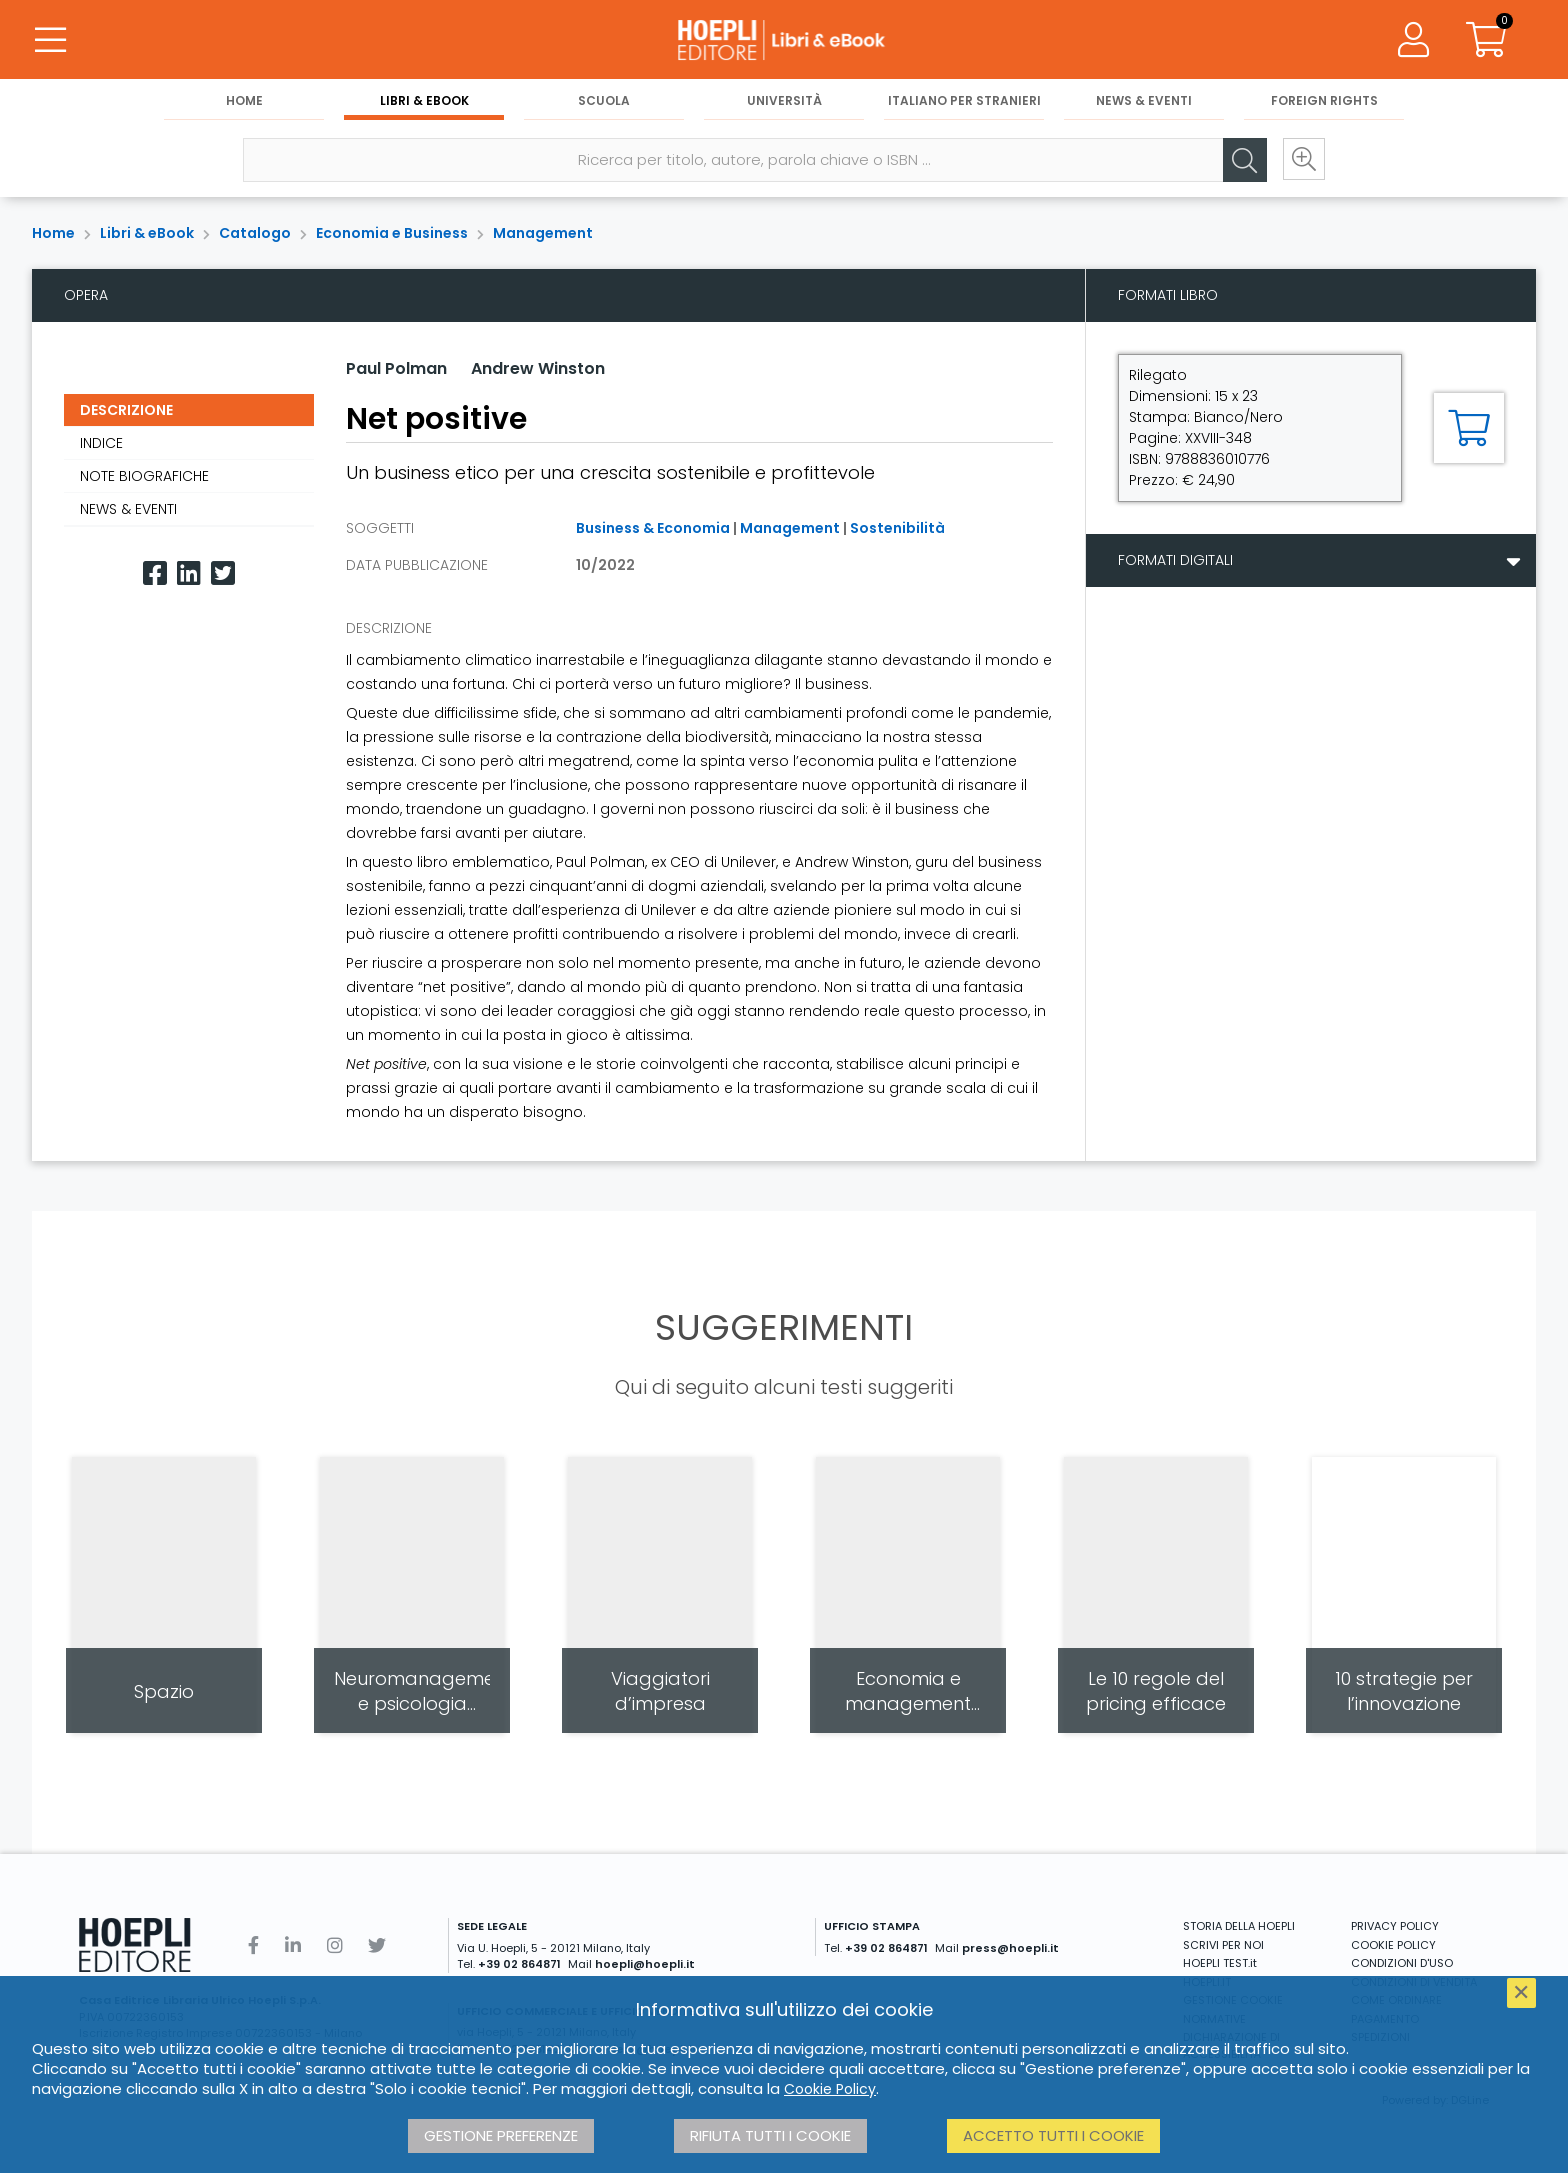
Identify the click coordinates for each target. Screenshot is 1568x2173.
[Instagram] (335, 1945)
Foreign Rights (1324, 101)
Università (784, 101)
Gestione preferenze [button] (501, 2135)
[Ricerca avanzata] (1302, 161)
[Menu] (50, 40)
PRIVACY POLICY (1395, 1926)
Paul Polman (396, 368)
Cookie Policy (830, 2089)
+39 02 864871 (519, 1964)
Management (543, 233)
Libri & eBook (424, 101)
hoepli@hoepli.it (645, 1964)
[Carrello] (1486, 40)
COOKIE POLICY (1393, 1945)
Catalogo (255, 233)
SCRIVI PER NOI (1223, 1945)
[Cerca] (1242, 161)
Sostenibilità (897, 528)
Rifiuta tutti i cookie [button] (770, 2135)
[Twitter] (223, 573)
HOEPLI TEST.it (1220, 1963)
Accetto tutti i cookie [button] (1053, 2135)
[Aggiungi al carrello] (1469, 428)
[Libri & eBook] (784, 40)
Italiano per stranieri (964, 101)
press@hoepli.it (1010, 1948)
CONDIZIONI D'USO (1402, 1963)
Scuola (604, 101)
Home (244, 101)
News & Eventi (1144, 101)
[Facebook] (155, 573)
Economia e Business (392, 233)
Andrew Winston (538, 368)
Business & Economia (653, 528)
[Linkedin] (189, 573)
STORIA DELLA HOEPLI (1239, 1926)
